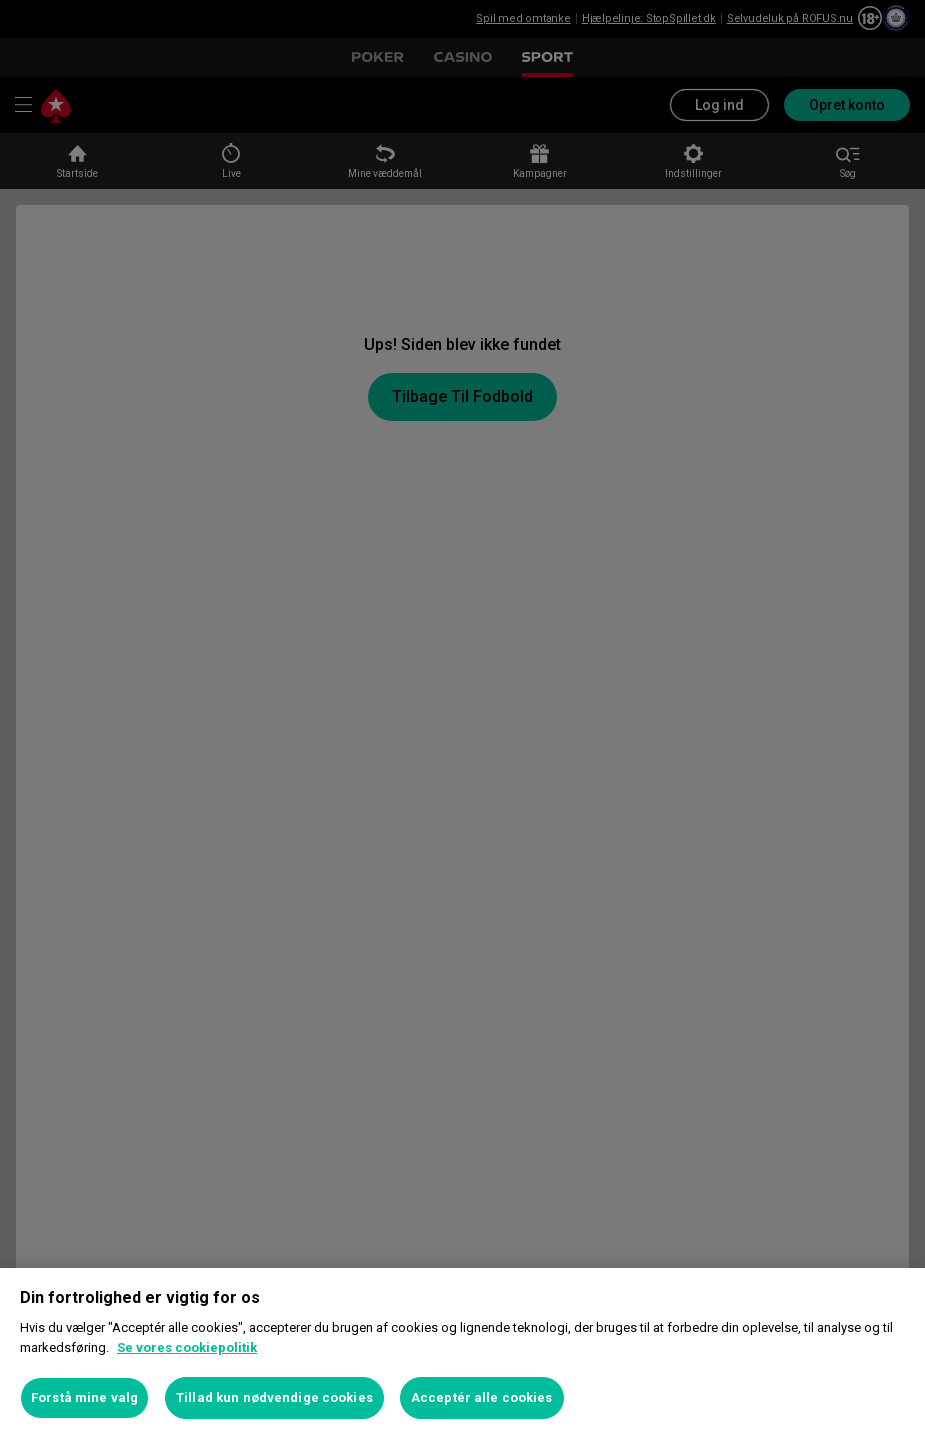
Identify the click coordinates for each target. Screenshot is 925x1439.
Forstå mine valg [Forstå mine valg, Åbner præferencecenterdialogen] (84, 1397)
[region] (462, 1353)
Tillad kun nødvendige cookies (274, 1397)
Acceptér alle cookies (482, 1397)
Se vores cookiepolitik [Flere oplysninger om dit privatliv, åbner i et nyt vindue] (187, 1347)
